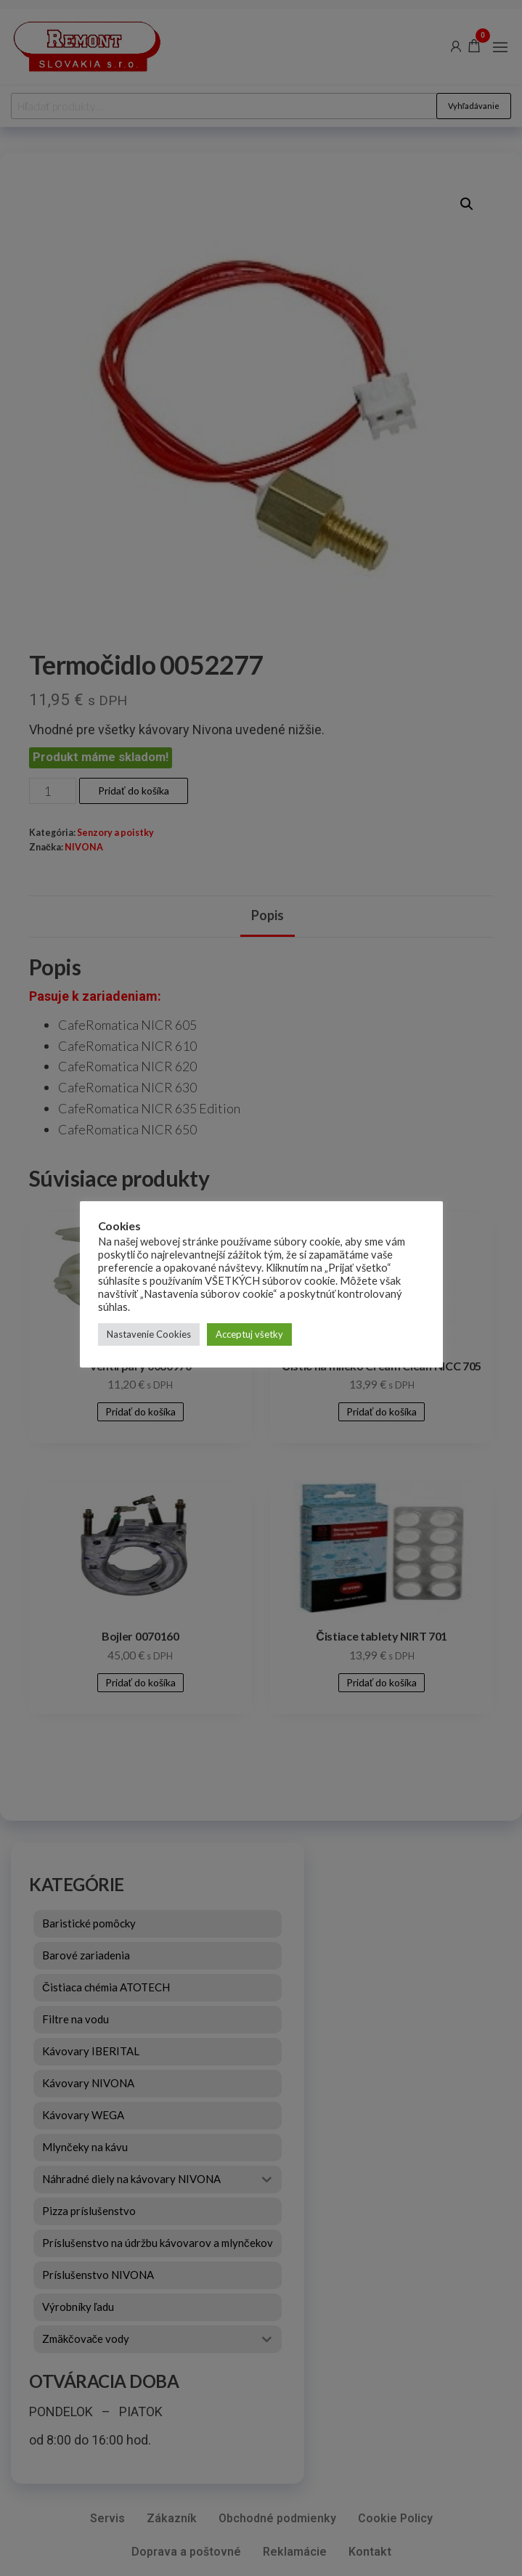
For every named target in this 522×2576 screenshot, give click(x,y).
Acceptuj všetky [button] (249, 1334)
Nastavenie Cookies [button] (149, 1334)
